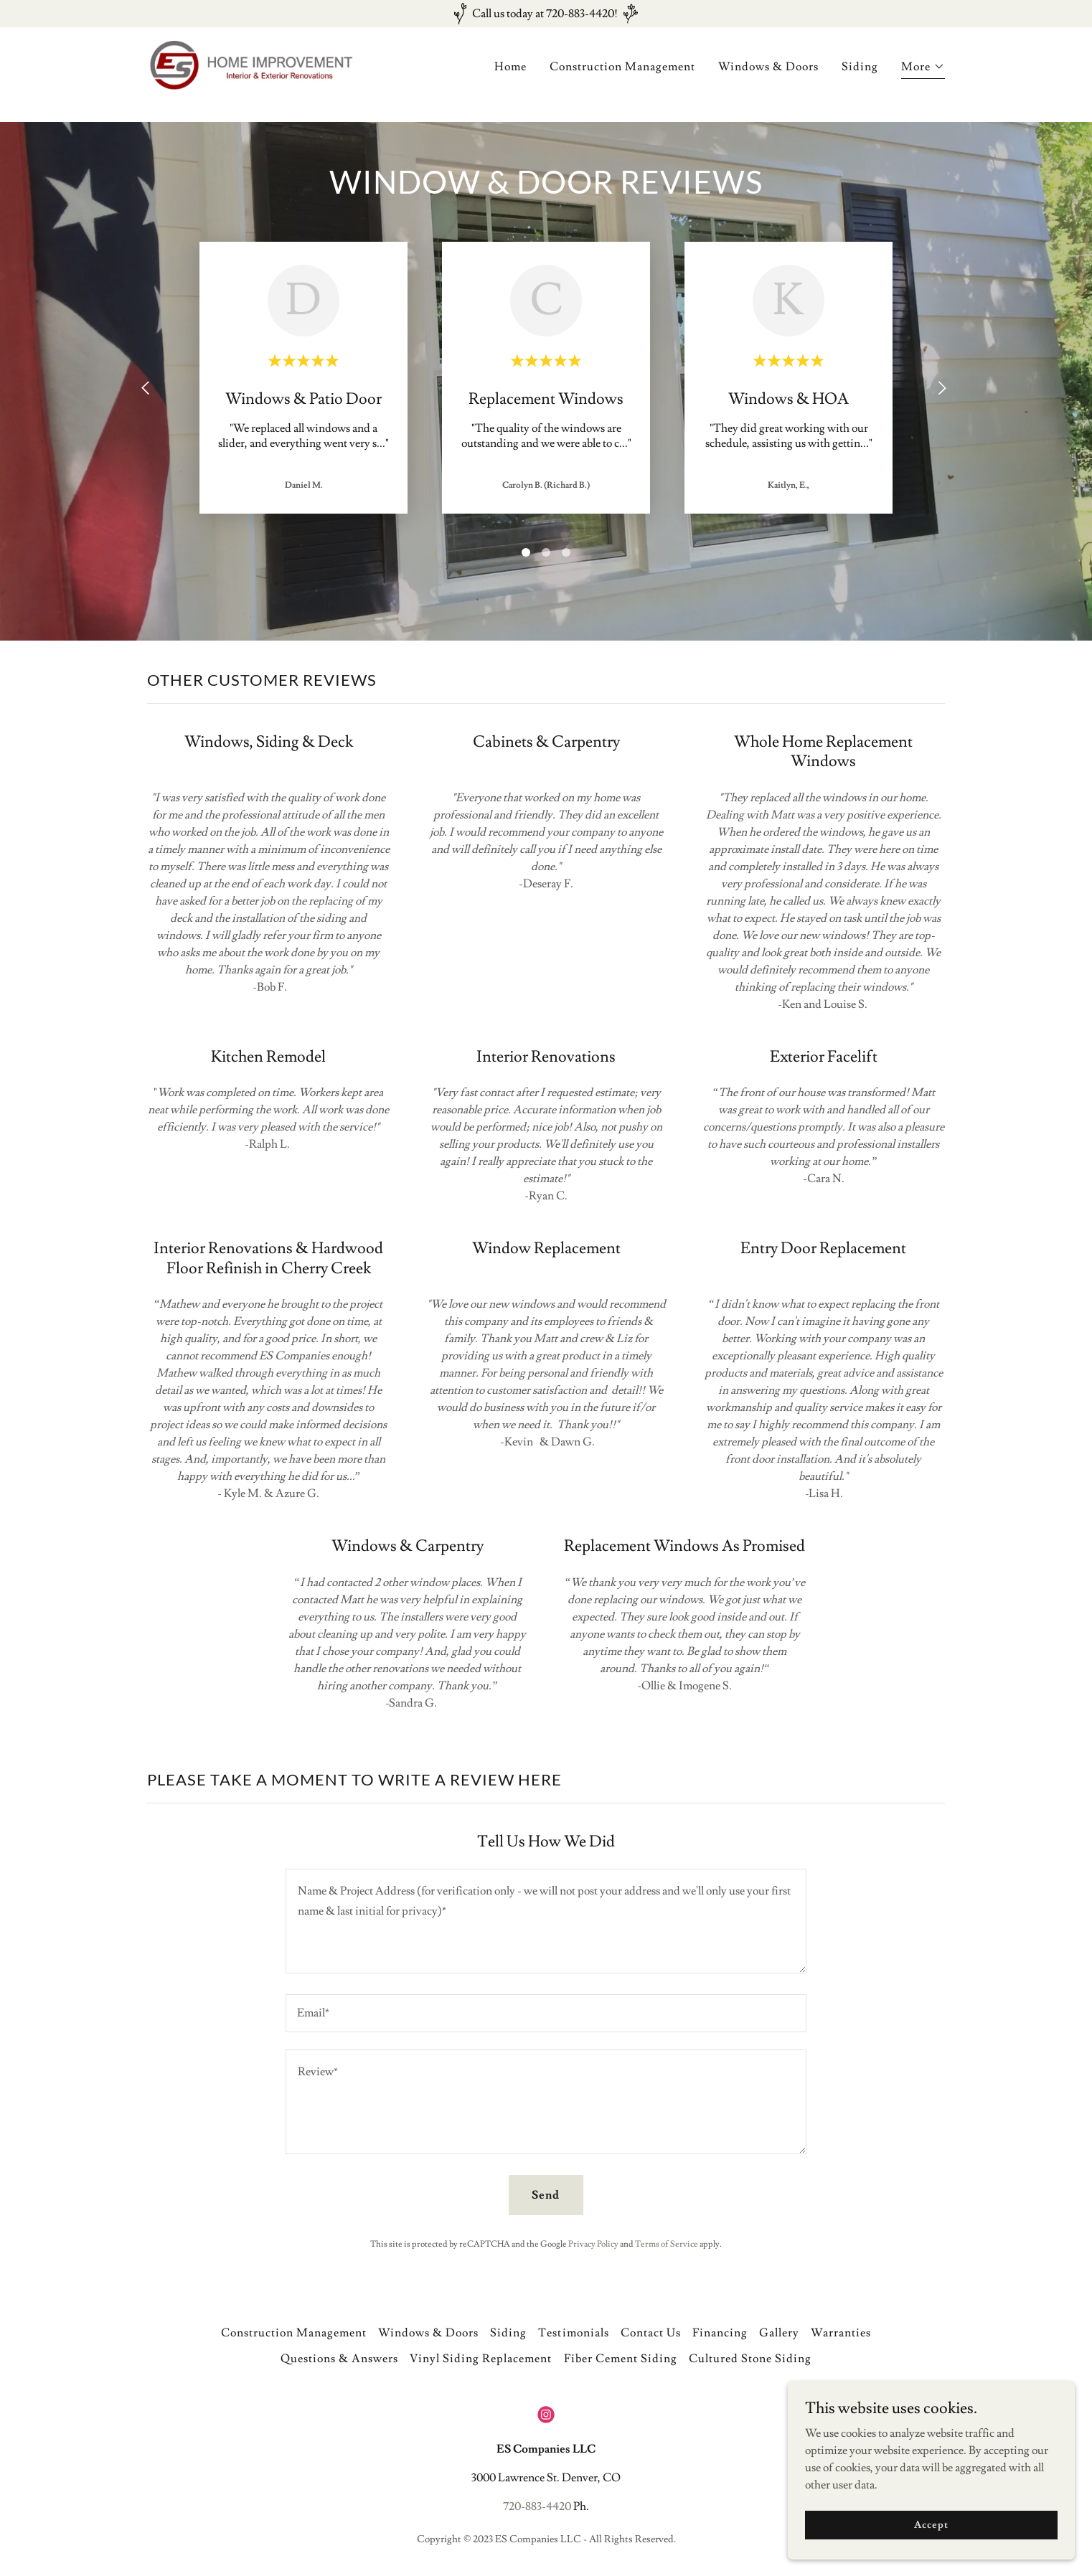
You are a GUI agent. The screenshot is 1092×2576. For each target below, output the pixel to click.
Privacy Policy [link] (593, 2244)
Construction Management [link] (622, 77)
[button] (923, 78)
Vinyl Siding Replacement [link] (481, 2358)
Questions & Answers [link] (339, 2358)
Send (546, 2195)
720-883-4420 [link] (537, 2506)
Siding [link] (860, 77)
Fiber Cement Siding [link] (620, 2358)
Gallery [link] (779, 2333)
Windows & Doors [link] (768, 77)
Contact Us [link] (651, 2333)
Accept (931, 2534)
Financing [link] (720, 2333)
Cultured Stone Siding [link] (750, 2358)
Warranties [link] (841, 2333)
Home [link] (510, 77)
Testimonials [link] (573, 2333)
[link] (286, 72)
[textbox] (546, 1921)
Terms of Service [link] (666, 2244)
